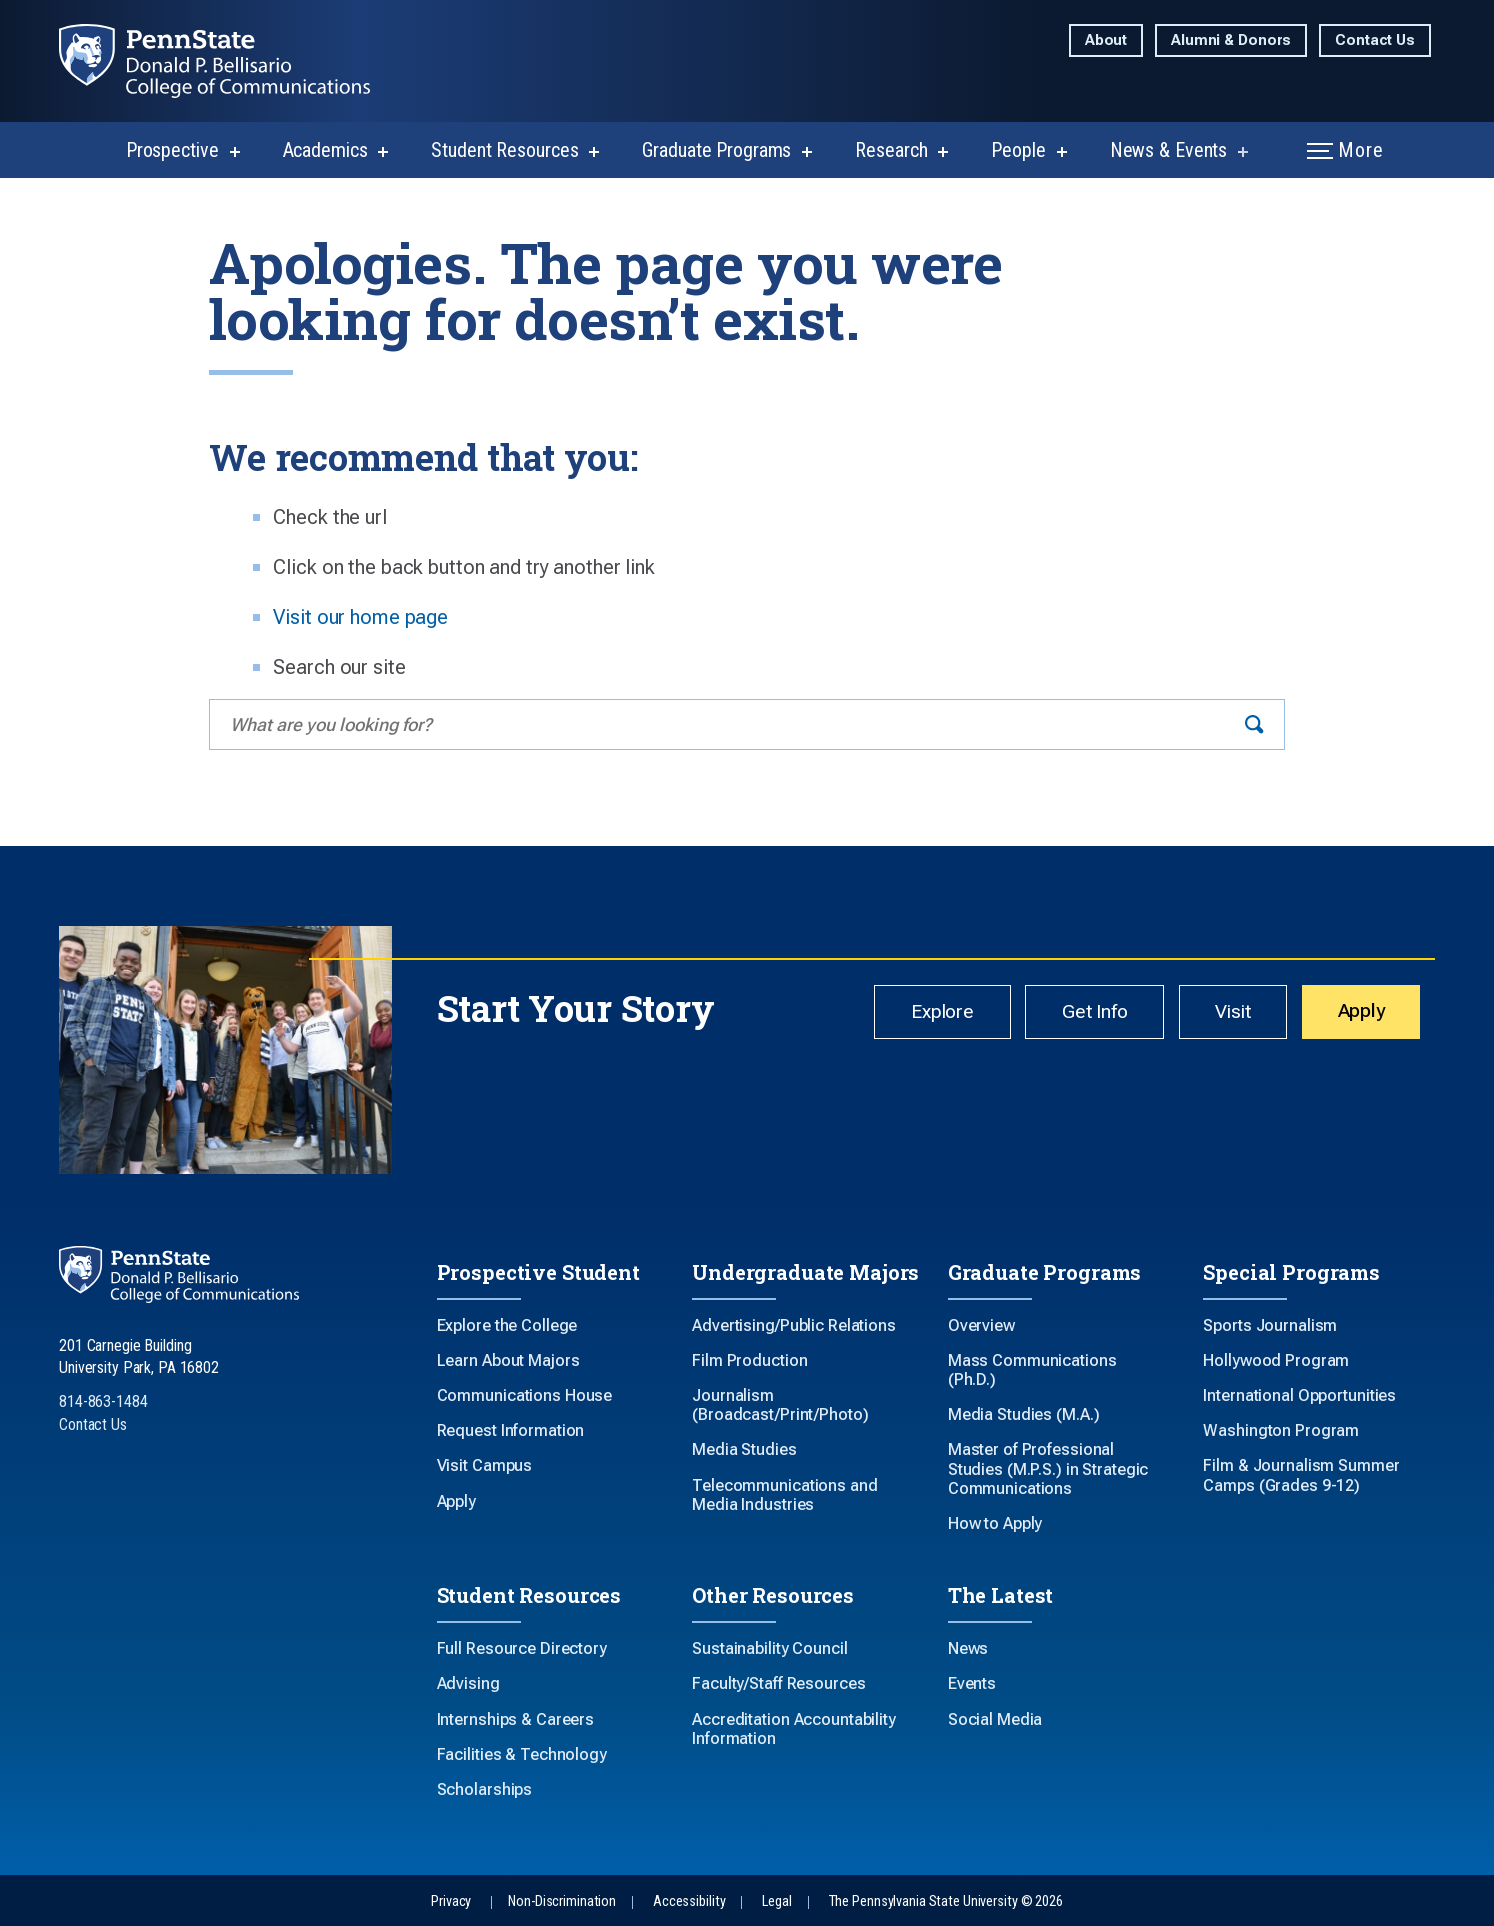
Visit (1213, 1015)
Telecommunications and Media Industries (784, 1495)
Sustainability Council (769, 1648)
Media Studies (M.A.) (1024, 1414)
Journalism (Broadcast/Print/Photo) (780, 1405)
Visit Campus (485, 1465)
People (1018, 150)
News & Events (1168, 150)
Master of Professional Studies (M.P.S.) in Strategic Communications (1048, 1468)
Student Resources (504, 150)
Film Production (749, 1360)
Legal (776, 1901)
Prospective (172, 150)
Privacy (451, 1901)
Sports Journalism (1270, 1325)
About (1106, 40)
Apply (1354, 1014)
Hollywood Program (1276, 1360)
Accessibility (689, 1901)
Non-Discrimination (562, 1901)
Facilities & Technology (522, 1754)
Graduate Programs (716, 150)
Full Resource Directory (522, 1648)
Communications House (525, 1395)
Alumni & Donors (1231, 40)
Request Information (511, 1430)
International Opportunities (1299, 1395)
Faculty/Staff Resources (778, 1683)
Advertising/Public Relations (794, 1325)
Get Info (1061, 1015)
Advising (468, 1683)
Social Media (995, 1719)
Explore (895, 1015)
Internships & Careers (515, 1719)
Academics (325, 150)
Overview (981, 1325)
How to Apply (995, 1523)
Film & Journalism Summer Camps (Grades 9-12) (1301, 1475)
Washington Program (1281, 1430)
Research (891, 150)
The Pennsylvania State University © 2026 (946, 1901)
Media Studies (744, 1449)
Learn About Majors (508, 1360)
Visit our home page (360, 617)
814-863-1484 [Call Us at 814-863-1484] (103, 1401)
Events (972, 1683)
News (968, 1648)
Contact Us (1375, 40)
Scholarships (485, 1789)
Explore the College (507, 1325)
